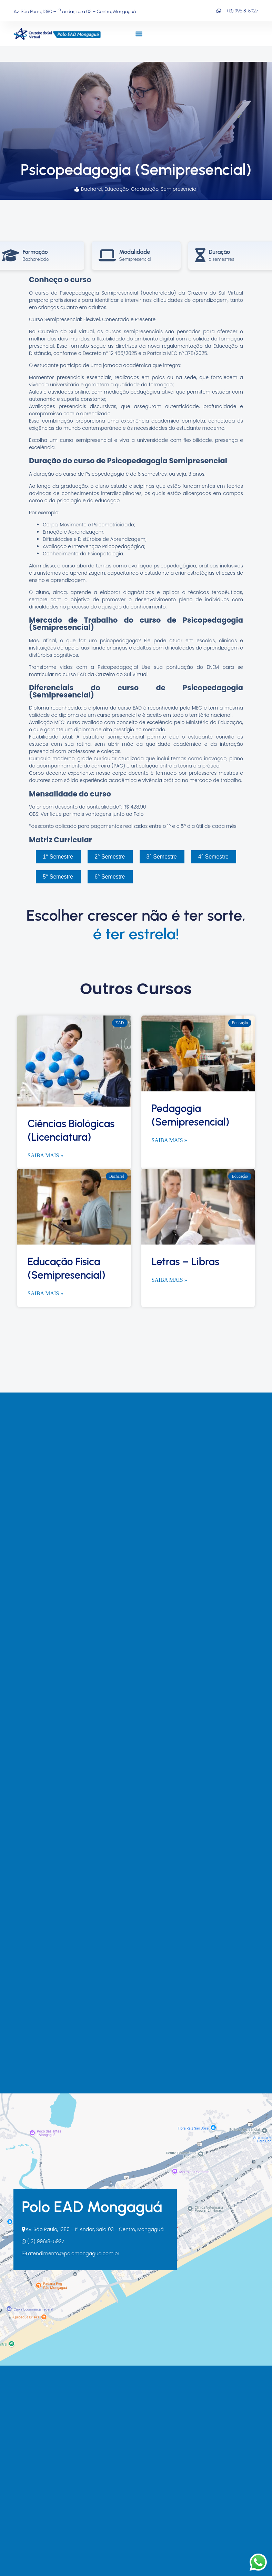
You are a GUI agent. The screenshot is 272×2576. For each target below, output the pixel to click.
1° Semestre (58, 857)
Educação (116, 189)
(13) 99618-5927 (43, 2241)
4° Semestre (213, 857)
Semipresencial (179, 189)
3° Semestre (162, 857)
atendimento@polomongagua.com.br (70, 2253)
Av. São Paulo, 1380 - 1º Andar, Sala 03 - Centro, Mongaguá (93, 2229)
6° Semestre (109, 877)
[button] (139, 34)
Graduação (145, 189)
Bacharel (91, 189)
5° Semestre (58, 877)
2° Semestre (109, 857)
